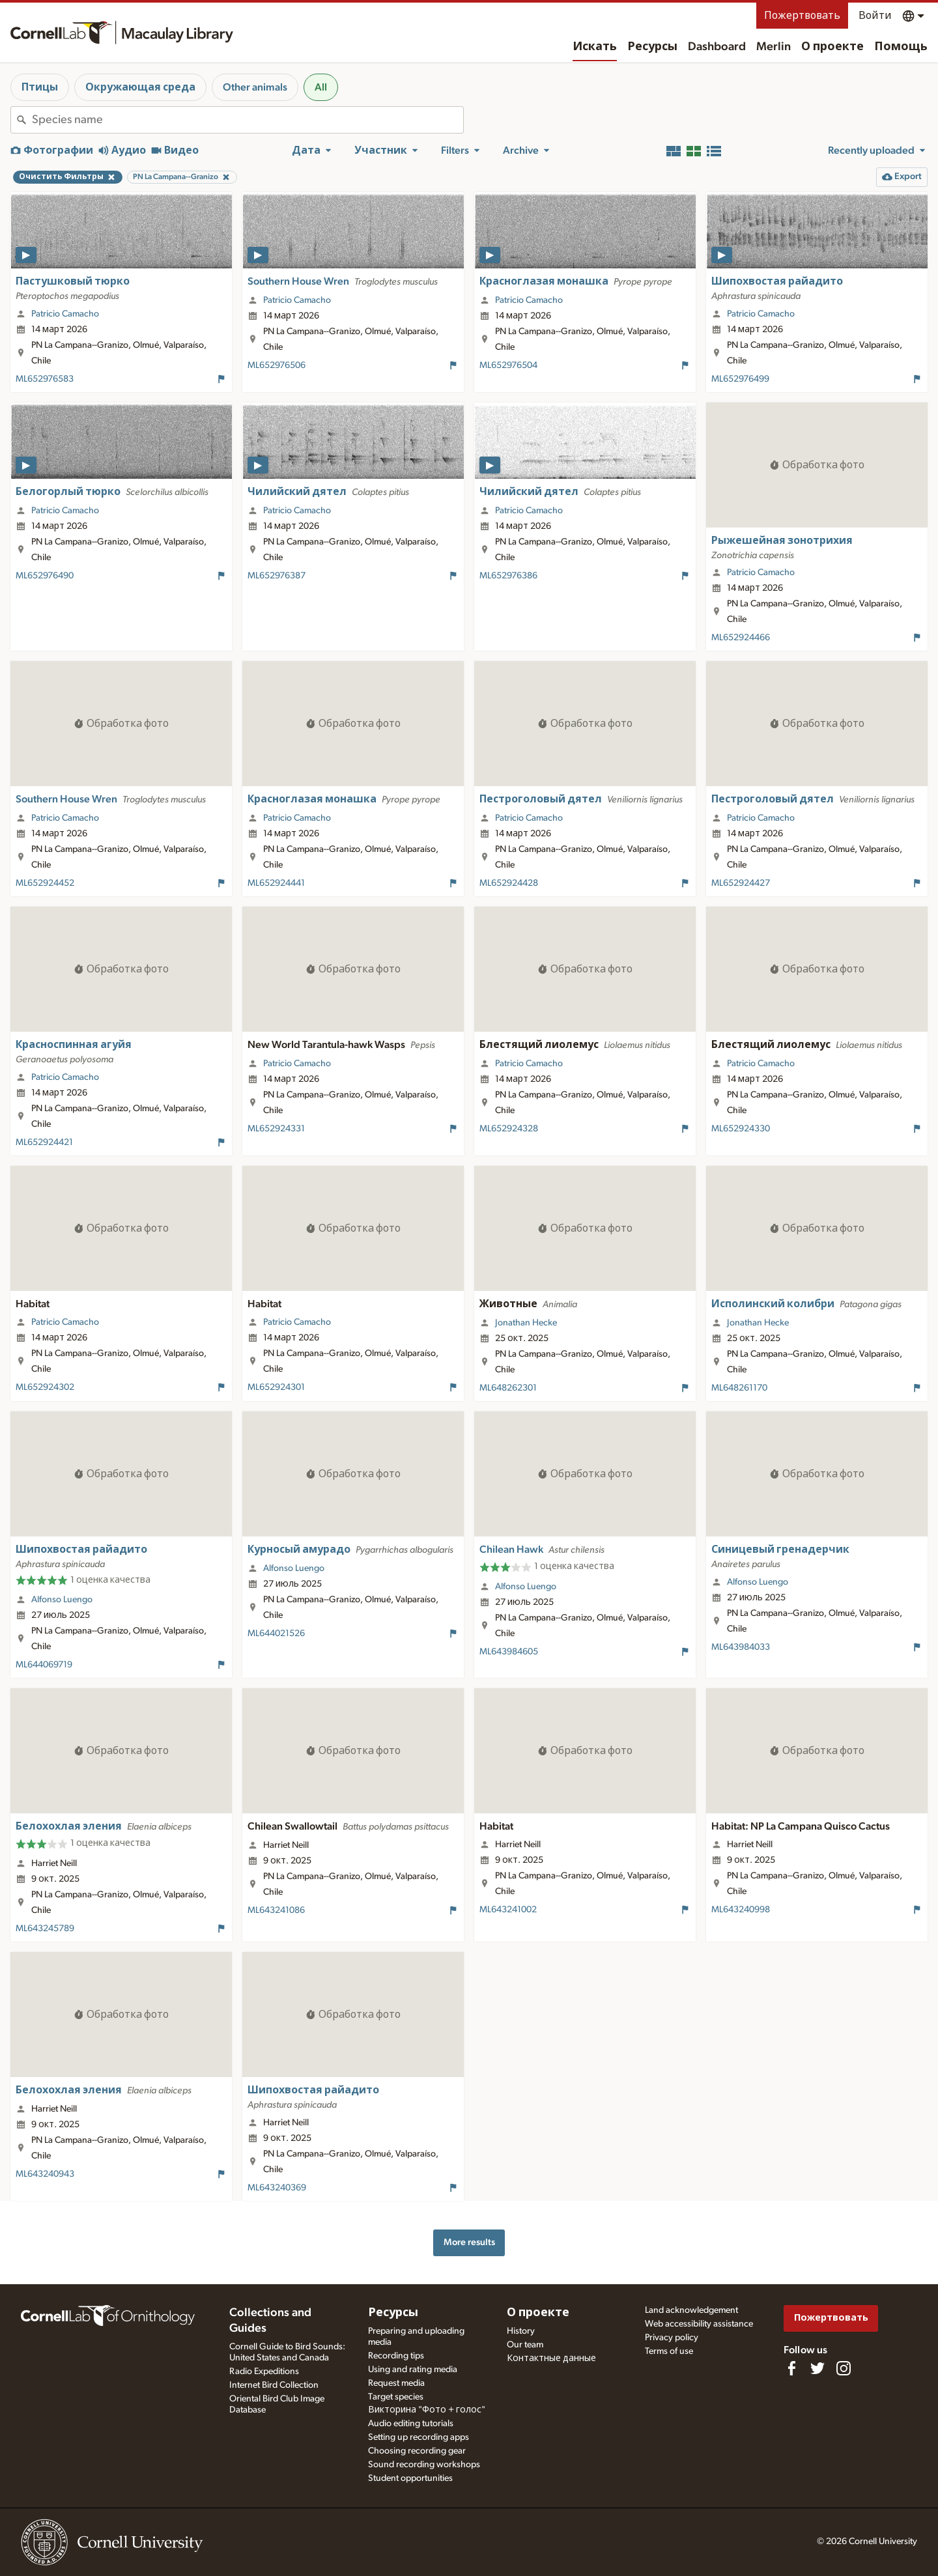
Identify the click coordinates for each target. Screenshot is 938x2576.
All (321, 87)
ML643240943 (45, 2174)
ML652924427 (740, 883)
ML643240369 (277, 2187)
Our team (525, 2344)
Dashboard (717, 47)
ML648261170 (739, 1388)
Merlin (773, 47)
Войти (875, 15)
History (521, 2331)
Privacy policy (671, 2337)
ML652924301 (276, 1387)
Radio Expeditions (264, 2371)
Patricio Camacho (65, 313)
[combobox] (247, 120)
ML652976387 (277, 575)
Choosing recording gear (417, 2451)
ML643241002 (508, 1909)
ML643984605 (508, 1651)
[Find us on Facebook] (791, 2368)
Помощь (901, 47)
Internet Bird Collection (274, 2385)
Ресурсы (652, 47)
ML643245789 (45, 1928)
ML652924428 (508, 883)
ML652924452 (45, 883)
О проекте (832, 47)
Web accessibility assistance (699, 2323)
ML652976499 (740, 379)
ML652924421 (44, 1142)
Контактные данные (551, 2358)
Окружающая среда (140, 87)
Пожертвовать (802, 15)
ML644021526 (276, 1633)
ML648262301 (508, 1388)
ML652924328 (508, 1128)
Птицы (39, 87)
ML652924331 (276, 1128)
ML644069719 (44, 1664)
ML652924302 (45, 1387)
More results (469, 2242)
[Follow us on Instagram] (843, 2368)
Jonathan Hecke (526, 1322)
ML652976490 (45, 575)
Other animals (255, 87)
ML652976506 (277, 365)
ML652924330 (740, 1128)
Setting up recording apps (418, 2437)
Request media (396, 2383)
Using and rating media (412, 2369)
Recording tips (396, 2355)
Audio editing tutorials (410, 2423)
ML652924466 (740, 637)
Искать (595, 47)
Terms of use (669, 2351)
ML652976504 (508, 365)
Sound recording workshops (424, 2464)
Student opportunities (410, 2478)
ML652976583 (45, 379)
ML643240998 (740, 1909)
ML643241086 (276, 1910)
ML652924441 (276, 883)
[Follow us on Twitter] (817, 2368)
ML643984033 (740, 1647)
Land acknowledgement (691, 2310)
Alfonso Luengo (61, 1599)
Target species (395, 2396)
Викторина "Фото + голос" (426, 2409)
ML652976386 (508, 575)
